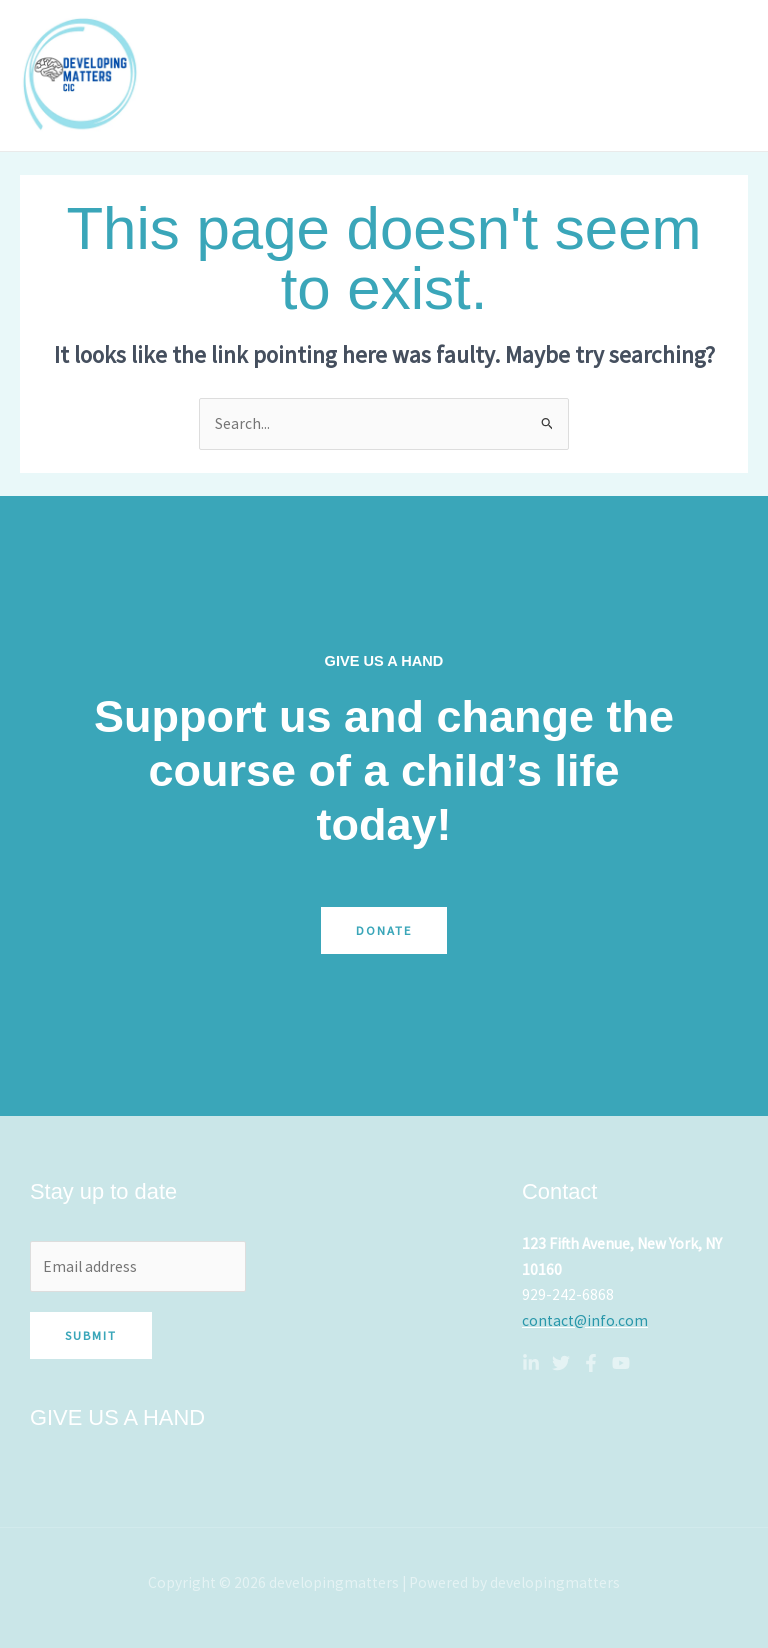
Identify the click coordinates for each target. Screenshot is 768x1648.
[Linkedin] (531, 1363)
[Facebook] (591, 1363)
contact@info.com (585, 1320)
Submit (91, 1335)
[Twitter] (561, 1363)
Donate (384, 930)
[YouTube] (621, 1363)
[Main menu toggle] (726, 75)
